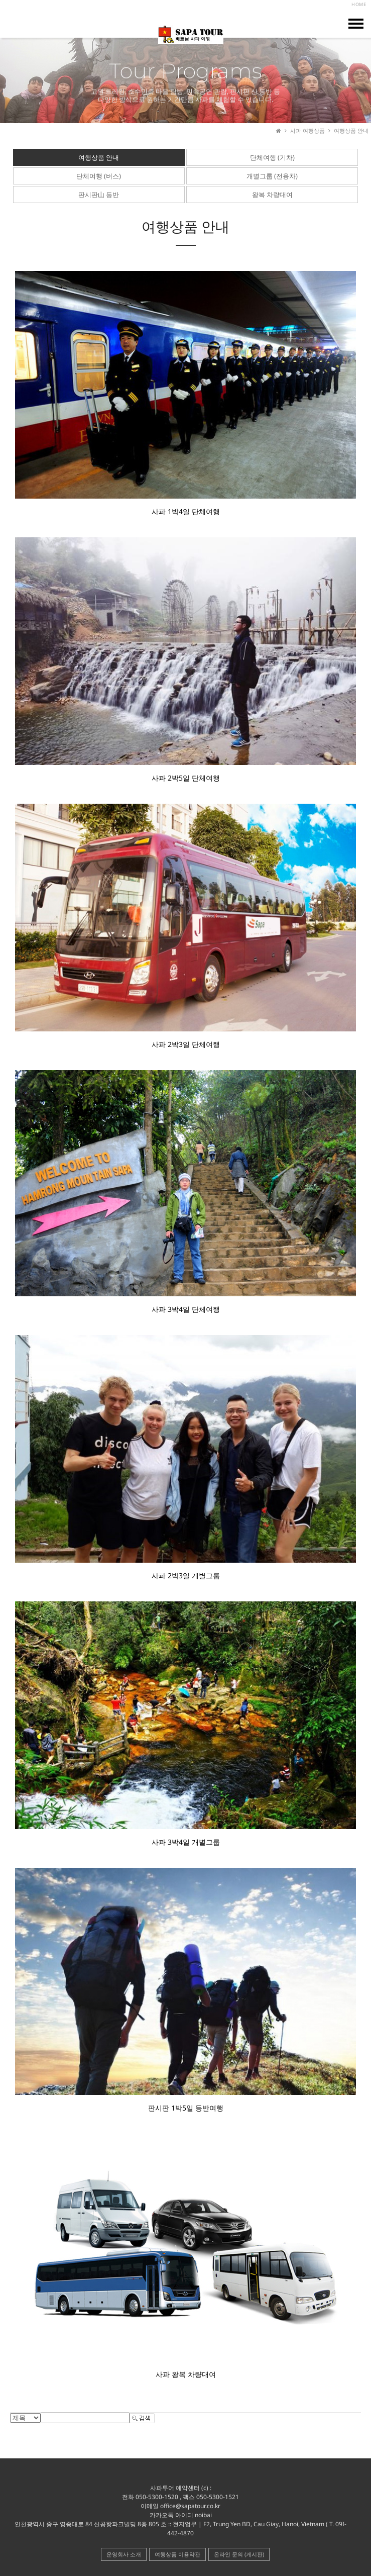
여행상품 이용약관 (177, 2554)
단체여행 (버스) (98, 175)
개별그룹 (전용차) (272, 175)
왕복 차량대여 (272, 194)
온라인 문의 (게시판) (239, 2554)
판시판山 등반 (98, 194)
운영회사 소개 (123, 2554)
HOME (358, 4)
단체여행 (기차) (272, 157)
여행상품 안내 (98, 157)
